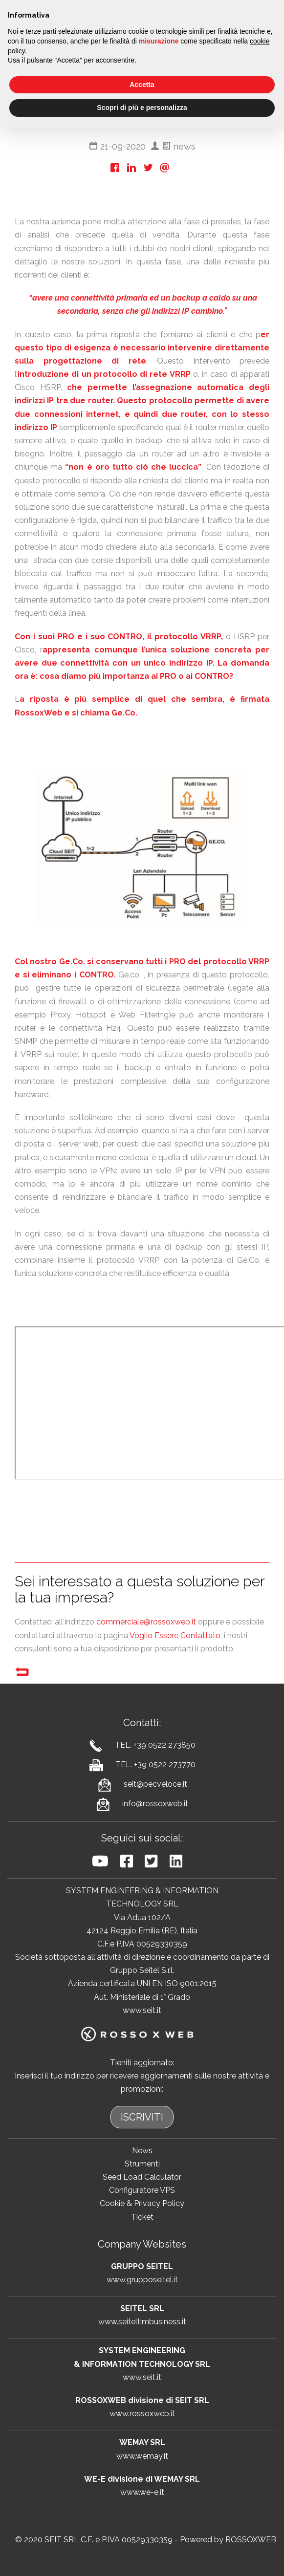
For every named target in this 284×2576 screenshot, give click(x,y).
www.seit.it (142, 2010)
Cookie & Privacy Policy (142, 2203)
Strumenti (142, 2163)
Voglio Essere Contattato (175, 1635)
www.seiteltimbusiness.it (142, 2321)
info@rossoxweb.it (155, 1803)
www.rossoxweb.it (142, 2413)
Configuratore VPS (142, 2190)
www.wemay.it (142, 2456)
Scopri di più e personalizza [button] (142, 107)
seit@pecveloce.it (155, 1784)
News (142, 2150)
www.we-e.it (142, 2492)
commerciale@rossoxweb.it (146, 1621)
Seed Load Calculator (142, 2177)
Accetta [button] (142, 84)
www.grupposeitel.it (142, 2279)
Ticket (142, 2217)
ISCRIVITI (142, 2117)
